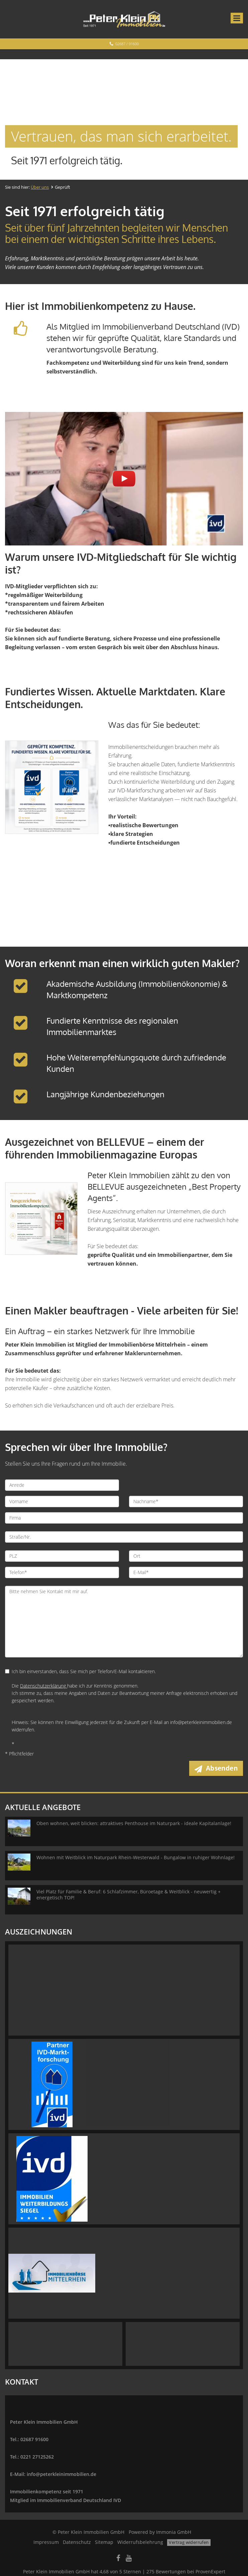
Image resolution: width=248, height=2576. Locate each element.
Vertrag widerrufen (189, 2542)
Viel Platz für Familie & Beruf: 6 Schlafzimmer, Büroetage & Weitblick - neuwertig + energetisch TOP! (128, 1894)
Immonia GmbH (173, 2532)
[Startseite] (124, 19)
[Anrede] (62, 1485)
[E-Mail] (186, 1572)
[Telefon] (62, 1572)
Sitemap (104, 2542)
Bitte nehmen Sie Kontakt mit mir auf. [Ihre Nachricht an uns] (124, 1621)
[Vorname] (62, 1501)
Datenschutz (77, 2542)
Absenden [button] (222, 1768)
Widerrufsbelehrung (140, 2542)
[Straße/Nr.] (124, 1537)
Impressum (46, 2542)
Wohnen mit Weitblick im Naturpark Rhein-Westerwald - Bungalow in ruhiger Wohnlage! (135, 1857)
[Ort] (186, 1556)
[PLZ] (62, 1556)
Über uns (40, 187)
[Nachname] (186, 1501)
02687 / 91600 (127, 43)
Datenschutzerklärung (43, 1686)
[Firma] (124, 1518)
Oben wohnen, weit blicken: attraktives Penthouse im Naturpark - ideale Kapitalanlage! (133, 1823)
